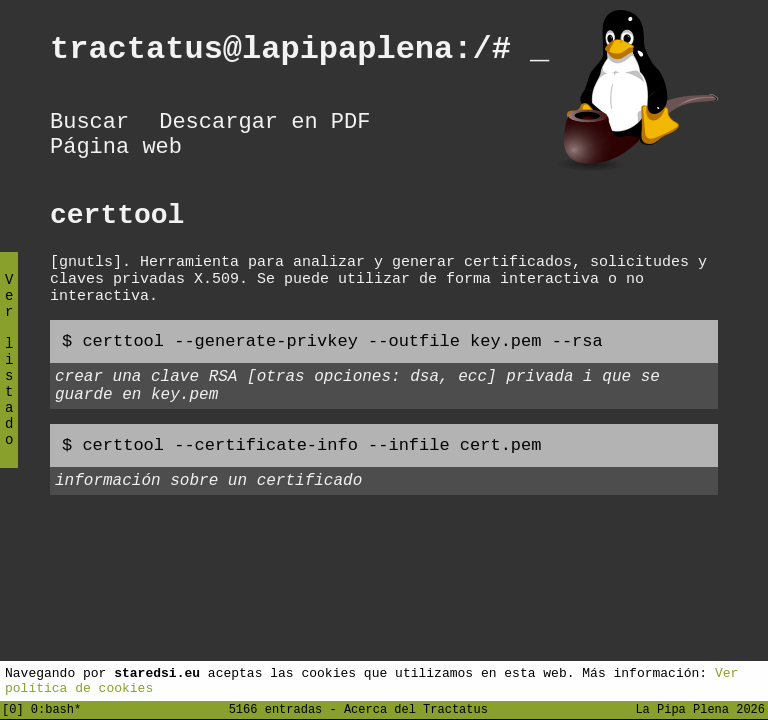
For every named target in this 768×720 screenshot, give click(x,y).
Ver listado (9, 376)
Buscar (89, 125)
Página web (116, 155)
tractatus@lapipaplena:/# (299, 52)
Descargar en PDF (264, 125)
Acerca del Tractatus (416, 708)
